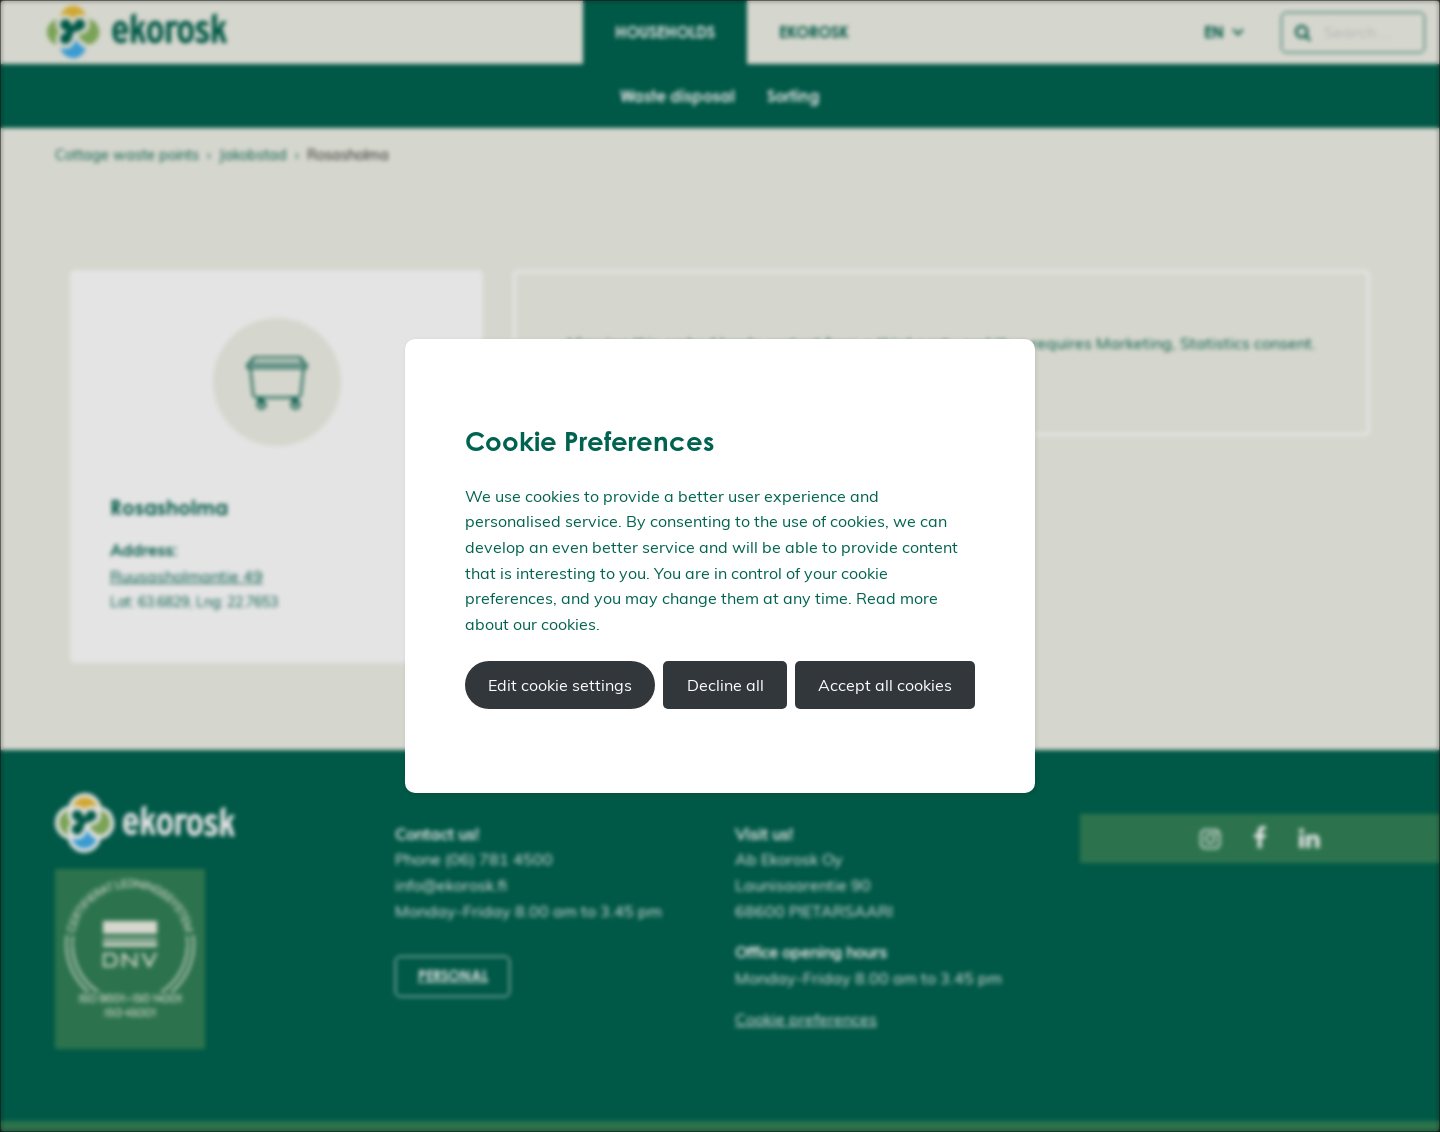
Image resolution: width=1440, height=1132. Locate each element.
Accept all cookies (885, 685)
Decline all (725, 685)
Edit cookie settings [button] (560, 685)
